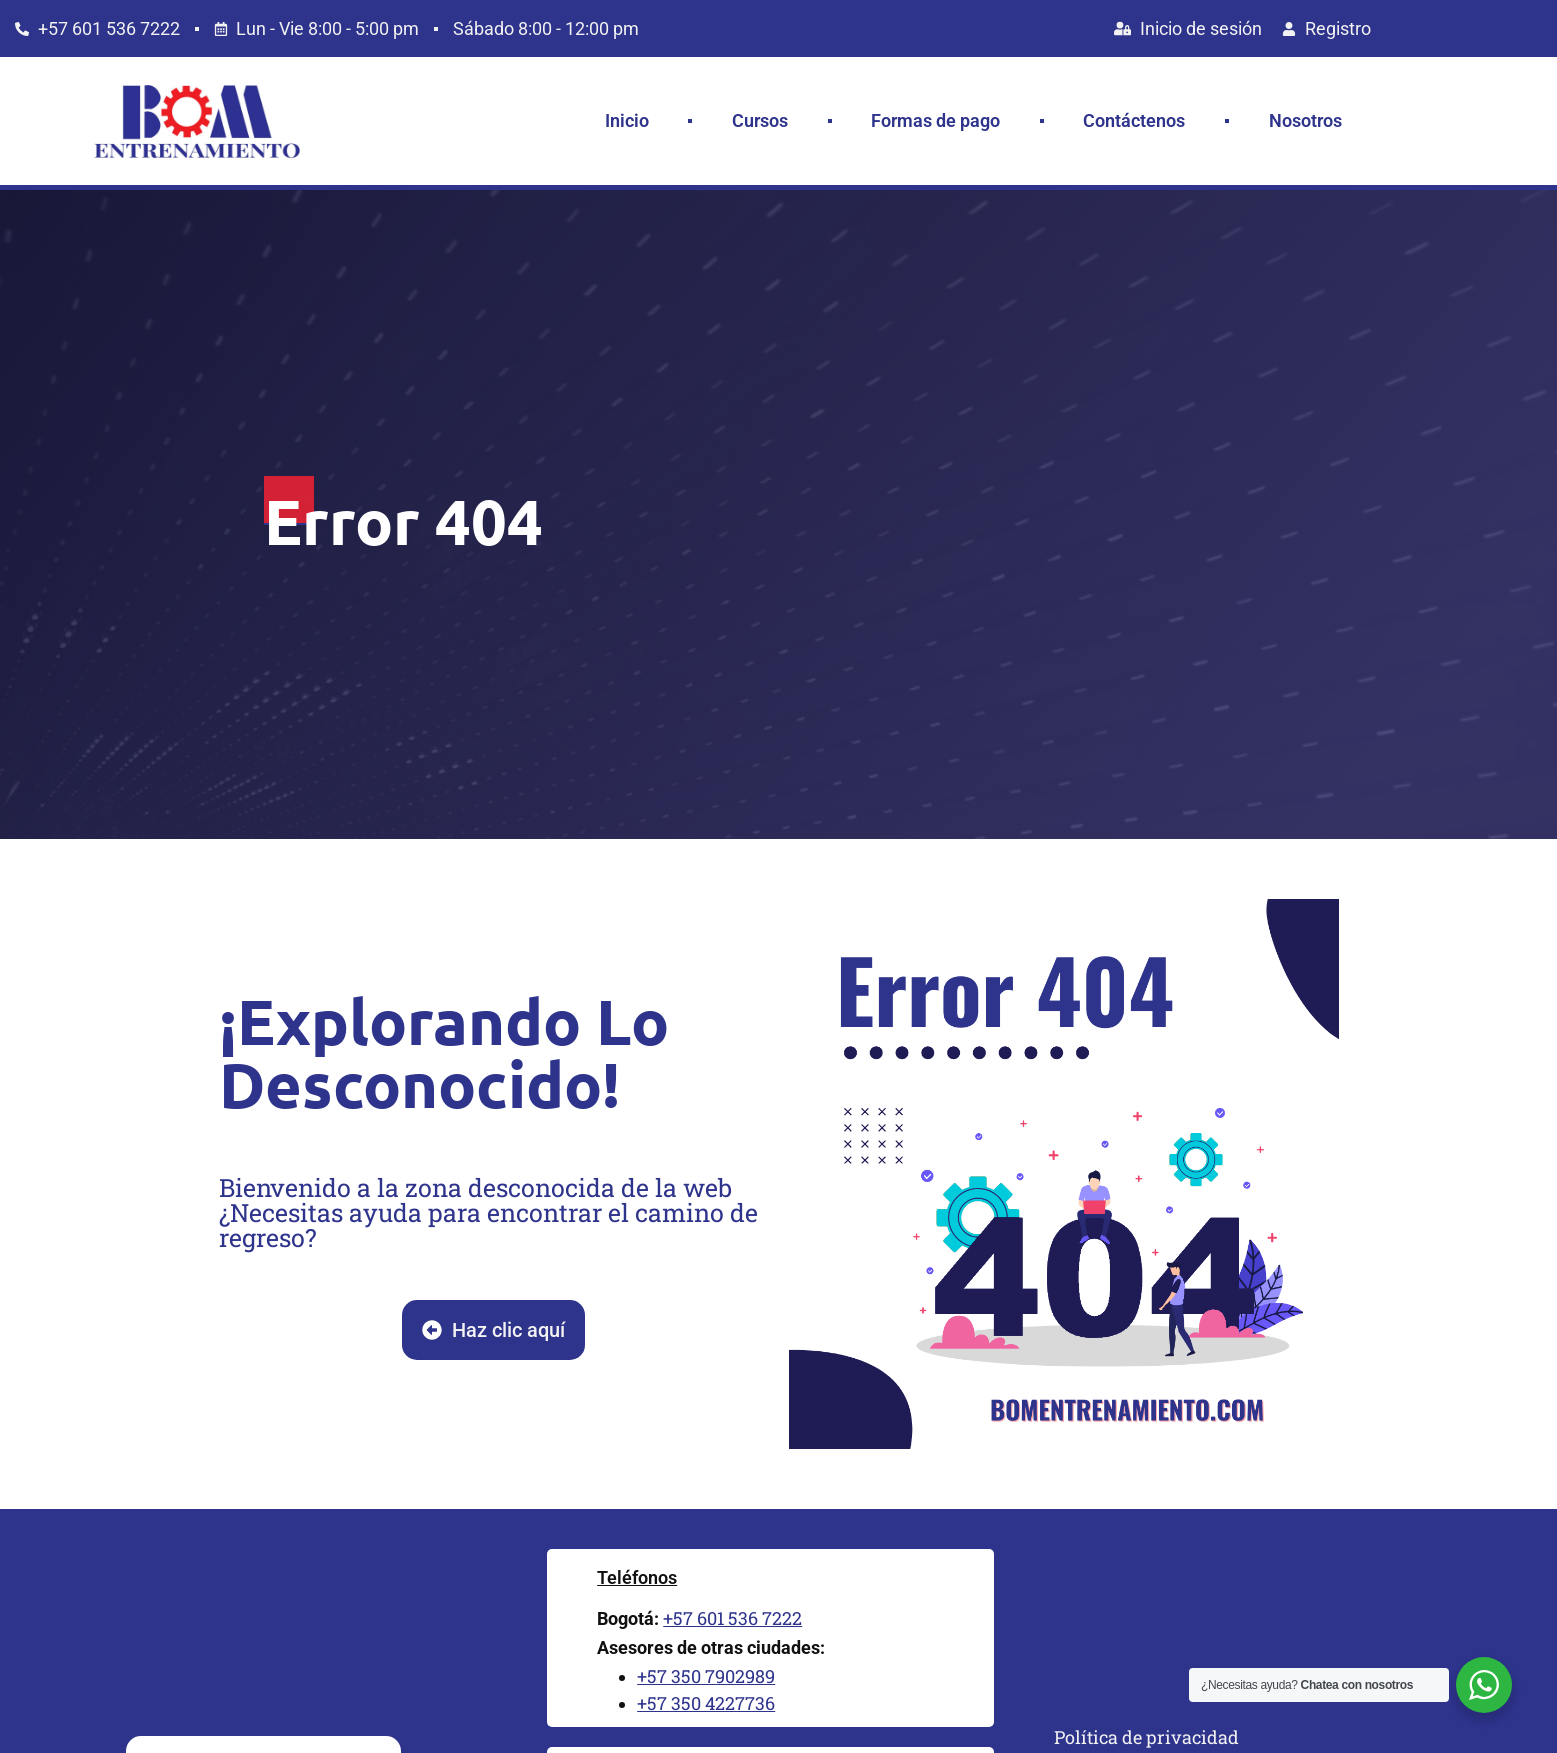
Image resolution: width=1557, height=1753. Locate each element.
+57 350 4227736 (706, 1703)
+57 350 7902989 (706, 1676)
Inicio (627, 120)
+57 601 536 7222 (732, 1618)
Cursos (760, 120)
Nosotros (1305, 120)
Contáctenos (1134, 120)
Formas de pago (935, 120)
